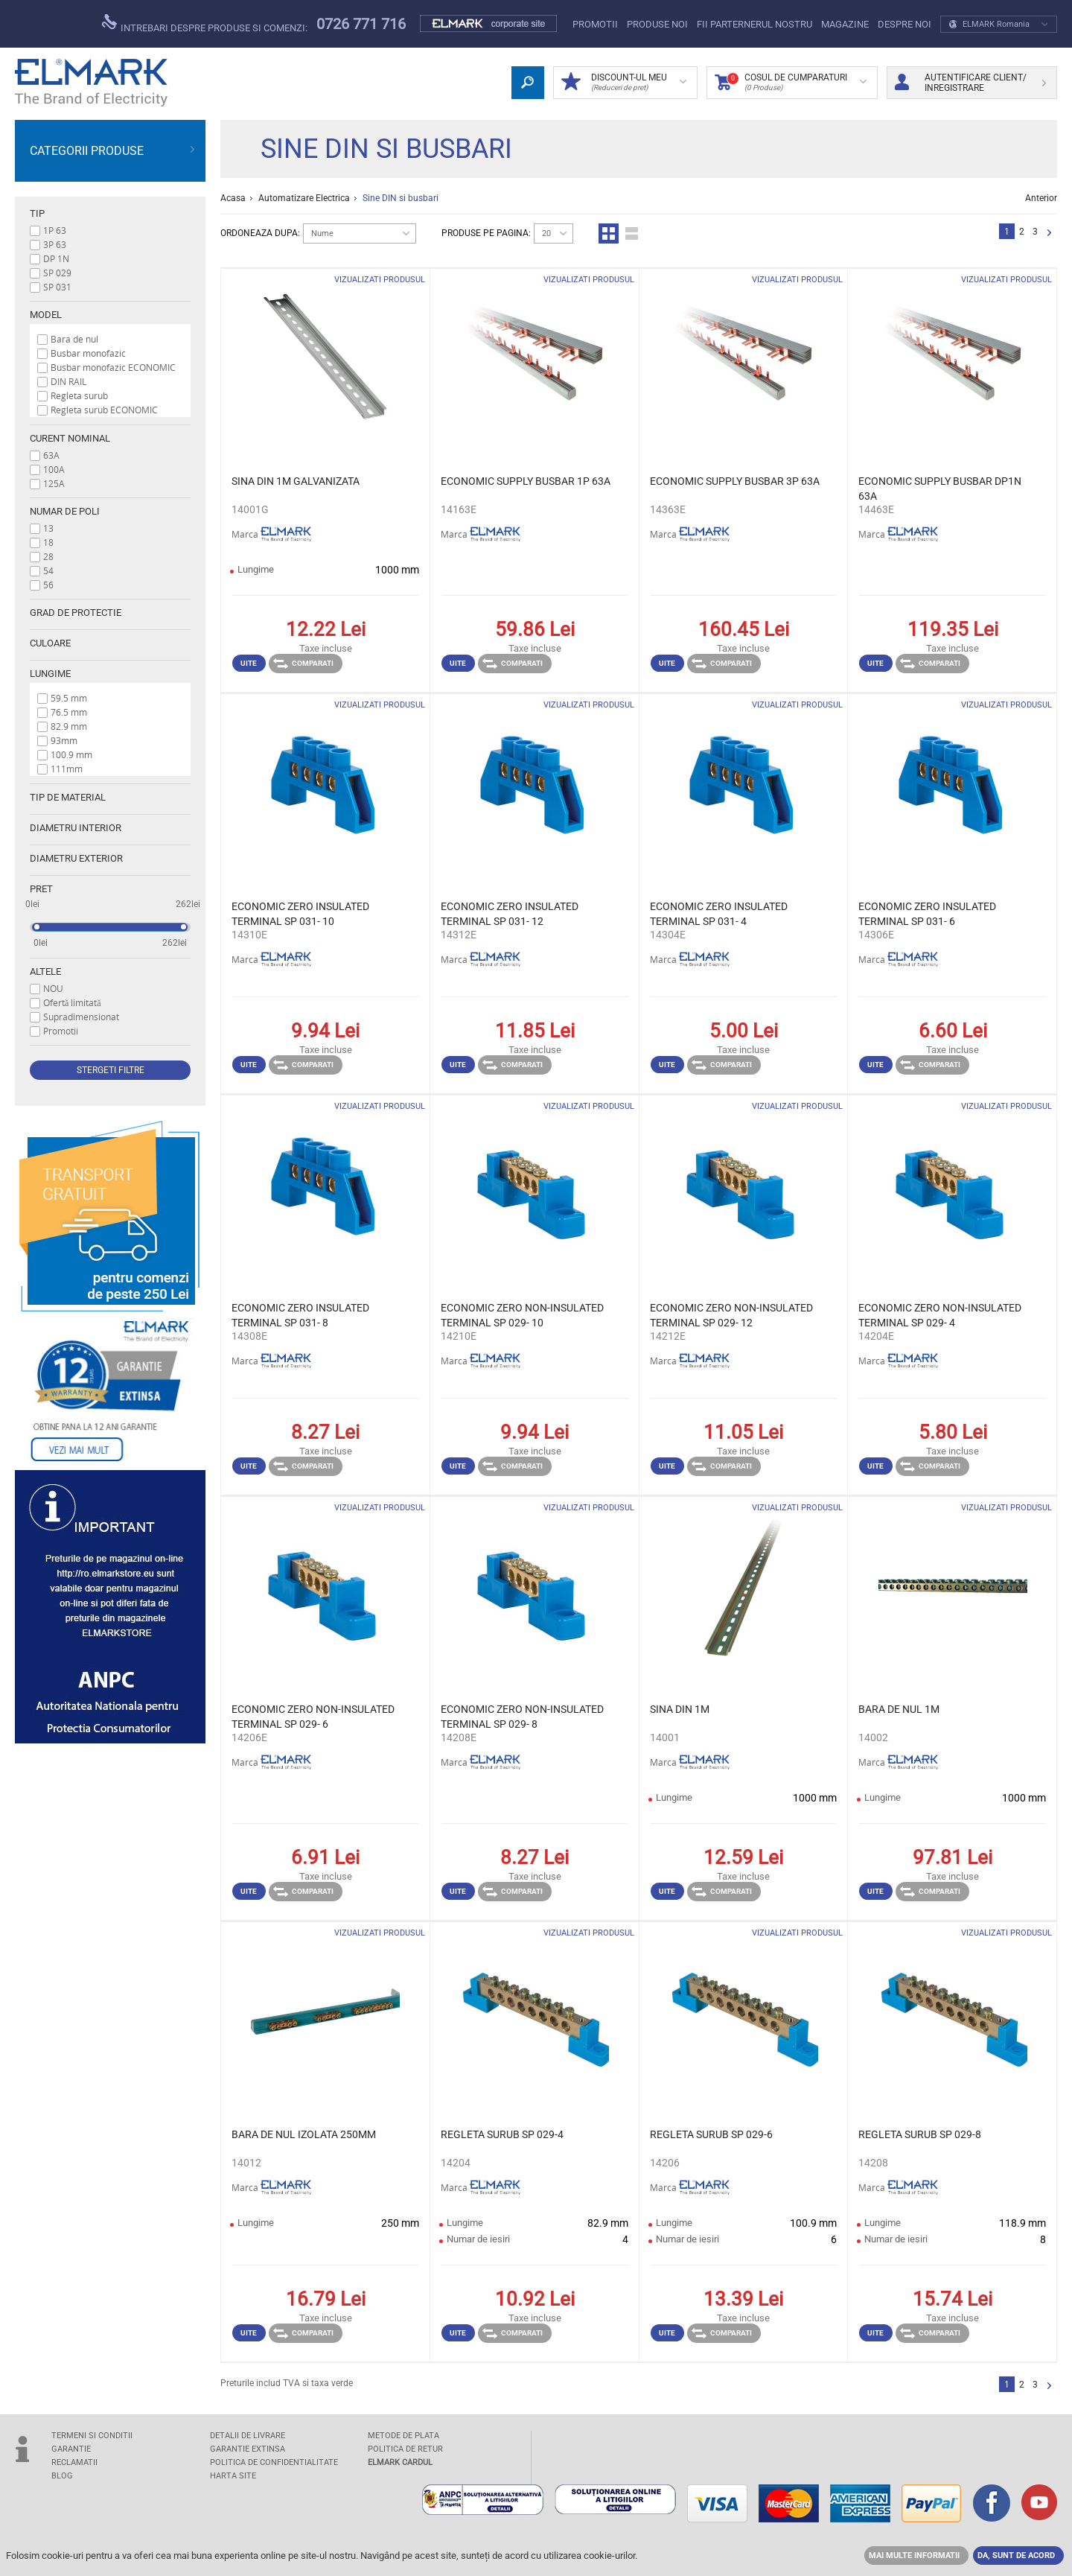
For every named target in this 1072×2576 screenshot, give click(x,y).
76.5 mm (69, 712)
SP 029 (57, 273)
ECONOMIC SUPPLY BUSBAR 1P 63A (525, 481)
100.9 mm (71, 754)
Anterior (1041, 198)
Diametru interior (75, 827)
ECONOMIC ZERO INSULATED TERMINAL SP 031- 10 (300, 913)
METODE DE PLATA (403, 2435)
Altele (45, 971)
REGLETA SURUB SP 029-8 (919, 2134)
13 (48, 528)
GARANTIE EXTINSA (247, 2449)
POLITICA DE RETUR (405, 2449)
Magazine (845, 24)
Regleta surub (79, 395)
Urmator (1049, 233)
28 (48, 556)
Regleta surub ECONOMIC (104, 410)
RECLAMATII (74, 2462)
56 (48, 585)
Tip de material (68, 797)
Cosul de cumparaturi (791, 82)
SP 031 (57, 287)
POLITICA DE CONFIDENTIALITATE (274, 2462)
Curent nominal (70, 438)
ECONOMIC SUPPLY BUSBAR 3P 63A (735, 481)
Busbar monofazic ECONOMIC (113, 367)
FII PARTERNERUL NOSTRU (754, 24)
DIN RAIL (68, 381)
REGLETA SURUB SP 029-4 (502, 2134)
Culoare (50, 643)
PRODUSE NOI (657, 24)
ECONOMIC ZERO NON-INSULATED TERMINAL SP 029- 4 (939, 1315)
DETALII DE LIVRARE (247, 2435)
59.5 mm (69, 698)
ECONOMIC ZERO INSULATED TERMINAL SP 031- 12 (509, 913)
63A (51, 455)
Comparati (303, 663)
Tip (37, 213)
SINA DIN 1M (679, 1709)
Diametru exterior (76, 858)
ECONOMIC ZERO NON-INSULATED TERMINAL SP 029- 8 (522, 1716)
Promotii (60, 1031)
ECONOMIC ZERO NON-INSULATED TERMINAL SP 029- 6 (313, 1716)
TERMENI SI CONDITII (92, 2435)
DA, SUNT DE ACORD (1016, 2555)
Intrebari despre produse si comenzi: (204, 24)
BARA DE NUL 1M (898, 1709)
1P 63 (54, 230)
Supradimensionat (81, 1017)
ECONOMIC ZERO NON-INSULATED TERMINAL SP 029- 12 (731, 1315)
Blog (62, 2476)
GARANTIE (71, 2449)
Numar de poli (65, 511)
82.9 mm (69, 726)
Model (46, 314)
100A (54, 469)
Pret (41, 888)
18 (48, 542)
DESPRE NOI (904, 24)
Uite (248, 663)
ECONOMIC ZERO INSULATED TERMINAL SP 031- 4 (719, 913)
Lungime (50, 673)
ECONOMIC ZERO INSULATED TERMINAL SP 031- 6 (927, 913)
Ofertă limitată (72, 1002)
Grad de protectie (75, 612)
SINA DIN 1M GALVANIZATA (296, 481)
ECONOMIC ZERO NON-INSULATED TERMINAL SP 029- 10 (522, 1315)
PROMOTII (595, 24)
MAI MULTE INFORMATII (914, 2555)
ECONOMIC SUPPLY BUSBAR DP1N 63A (939, 488)
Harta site (233, 2476)
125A (54, 483)
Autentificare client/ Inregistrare (970, 82)
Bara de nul (74, 339)
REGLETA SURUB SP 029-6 (711, 2134)
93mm (64, 740)
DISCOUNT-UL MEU (623, 82)
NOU (53, 988)
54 (48, 570)
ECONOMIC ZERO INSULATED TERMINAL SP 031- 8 (300, 1315)
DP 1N (56, 258)
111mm (67, 769)
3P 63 (54, 244)
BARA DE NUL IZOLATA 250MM (304, 2134)
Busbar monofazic (88, 353)
